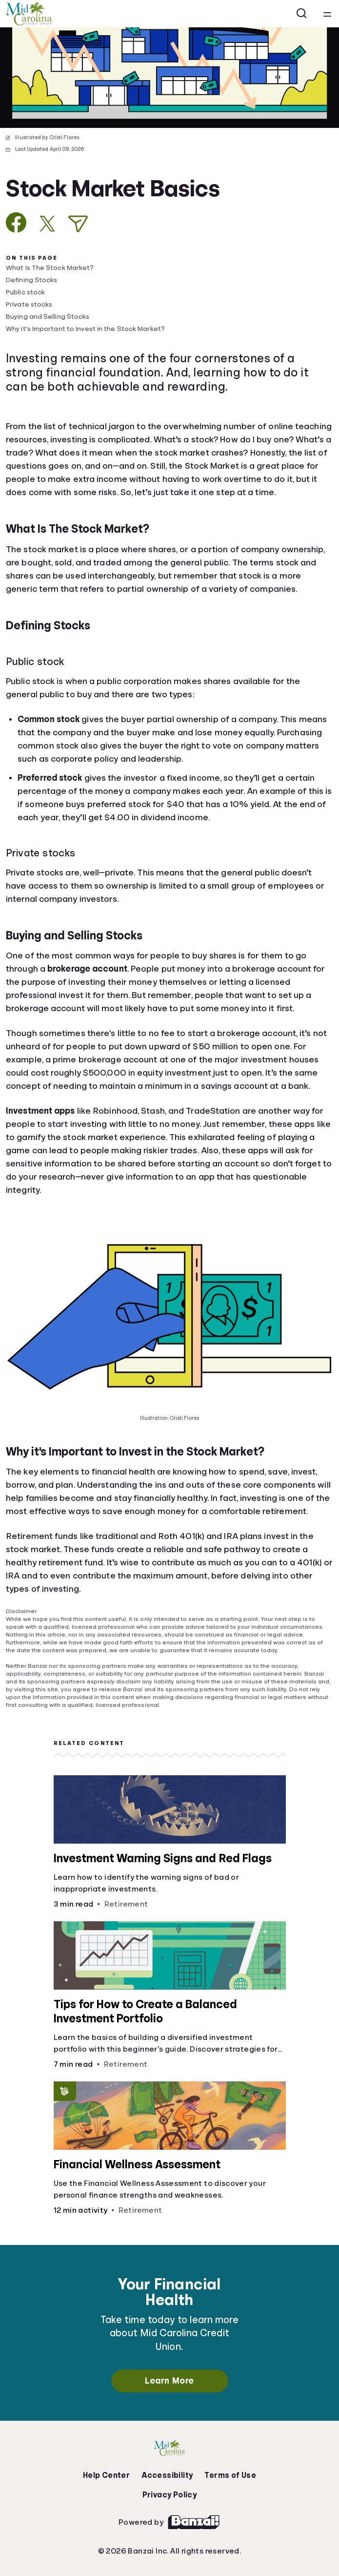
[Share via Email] (78, 223)
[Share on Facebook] (16, 222)
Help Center (106, 2475)
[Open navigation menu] (327, 13)
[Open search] (302, 13)
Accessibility (167, 2475)
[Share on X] (47, 223)
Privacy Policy (169, 2495)
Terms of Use (230, 2475)
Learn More (169, 2380)
